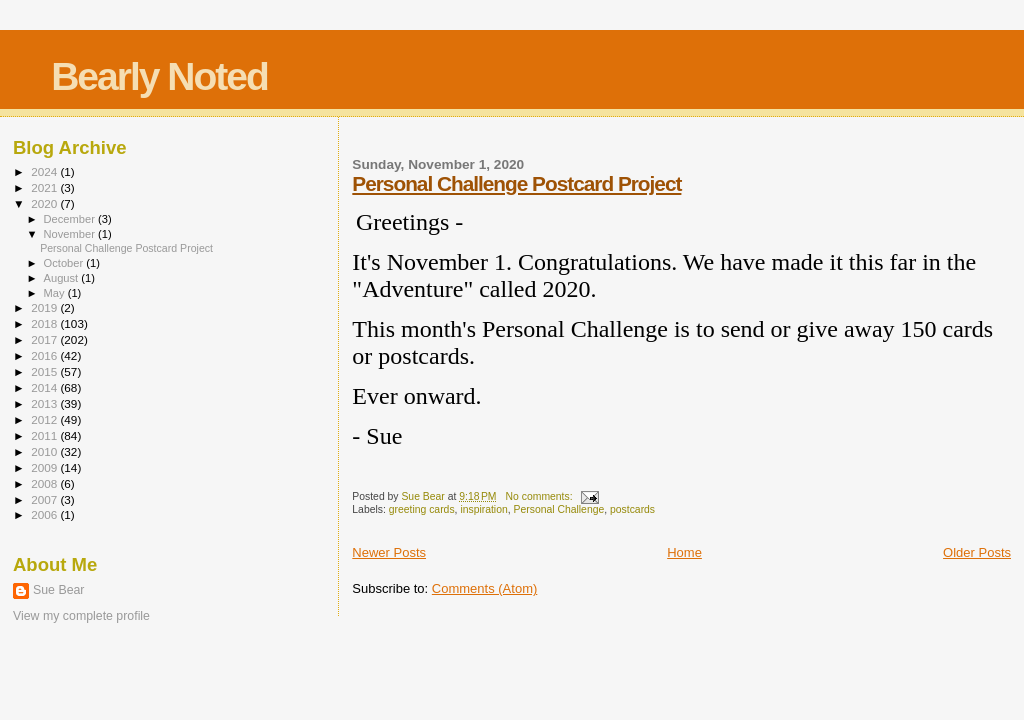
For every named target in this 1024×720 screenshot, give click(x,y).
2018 (45, 323)
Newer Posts (389, 552)
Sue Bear (58, 590)
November (71, 234)
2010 (45, 451)
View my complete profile (81, 616)
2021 (45, 187)
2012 (45, 419)
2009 (45, 467)
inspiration (483, 509)
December (71, 219)
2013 (45, 403)
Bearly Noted (159, 76)
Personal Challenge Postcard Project (516, 183)
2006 (45, 514)
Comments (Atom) (484, 588)
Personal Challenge (559, 509)
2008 (45, 483)
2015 (45, 371)
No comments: (541, 496)
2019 (45, 307)
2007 (45, 499)
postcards (632, 509)
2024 (45, 171)
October (65, 263)
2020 (45, 203)
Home (684, 552)
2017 (45, 339)
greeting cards (422, 509)
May (56, 293)
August (63, 278)
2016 (45, 355)
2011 (45, 435)
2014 (45, 387)
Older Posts (977, 552)
